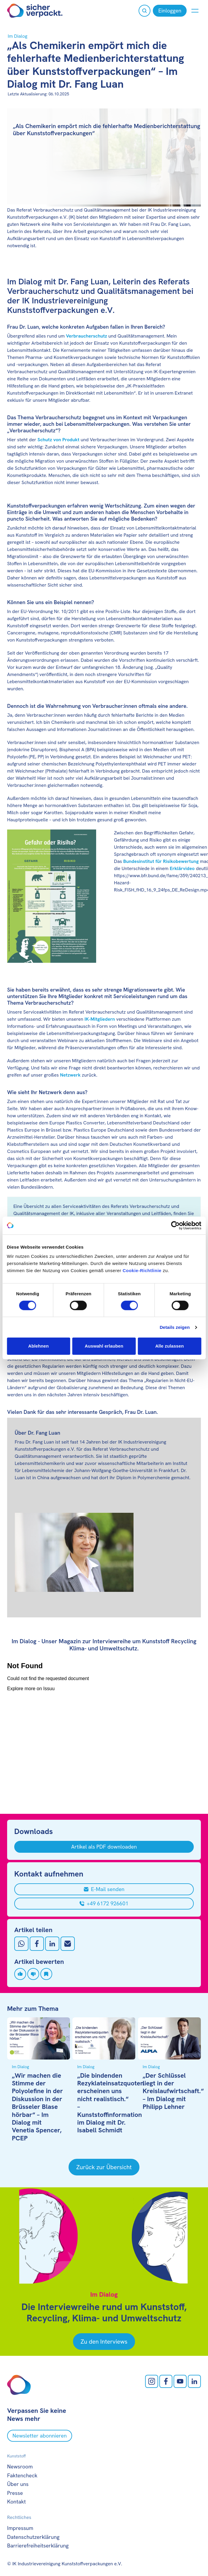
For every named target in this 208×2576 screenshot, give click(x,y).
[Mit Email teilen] (68, 1944)
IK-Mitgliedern (100, 1019)
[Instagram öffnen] (151, 2381)
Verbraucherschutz (86, 336)
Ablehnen (38, 1345)
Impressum (20, 2528)
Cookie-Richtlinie (142, 1270)
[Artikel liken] (20, 1974)
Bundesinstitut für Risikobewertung (161, 861)
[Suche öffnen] (144, 11)
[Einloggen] (170, 11)
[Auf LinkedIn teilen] (52, 1944)
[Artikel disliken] (33, 1974)
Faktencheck (22, 2475)
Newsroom (20, 2466)
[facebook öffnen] (165, 2381)
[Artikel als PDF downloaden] (104, 1847)
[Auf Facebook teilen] (37, 1944)
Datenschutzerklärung (33, 2537)
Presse (15, 2493)
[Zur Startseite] (35, 11)
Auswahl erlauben (104, 1345)
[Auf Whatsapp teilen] (21, 1944)
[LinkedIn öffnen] (194, 2381)
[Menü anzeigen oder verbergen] (195, 11)
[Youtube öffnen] (180, 2381)
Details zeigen (175, 1327)
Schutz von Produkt (58, 440)
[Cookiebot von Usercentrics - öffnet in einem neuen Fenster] (175, 1225)
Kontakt (16, 2501)
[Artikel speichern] (46, 1974)
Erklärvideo (182, 868)
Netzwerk (70, 1075)
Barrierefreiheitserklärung (38, 2545)
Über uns (17, 2484)
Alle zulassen (169, 1345)
